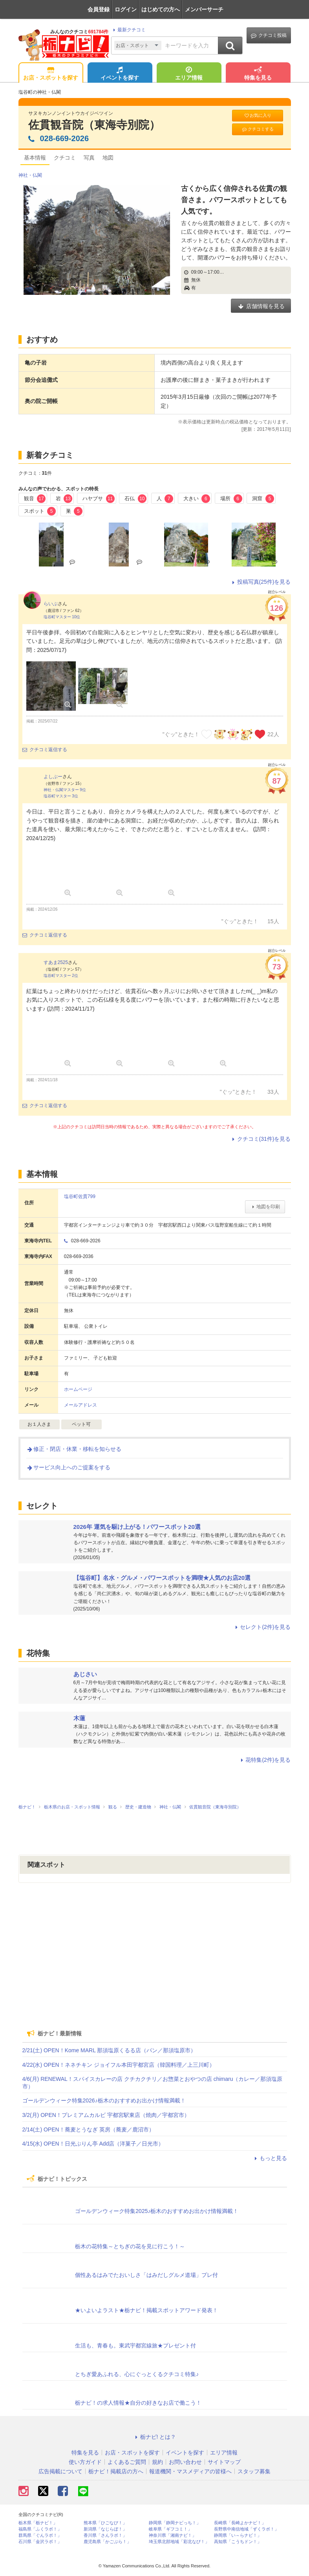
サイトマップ (224, 2462)
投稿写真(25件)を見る (260, 582)
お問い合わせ (185, 2462)
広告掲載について (60, 2471)
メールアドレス (80, 1405)
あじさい (85, 1674)
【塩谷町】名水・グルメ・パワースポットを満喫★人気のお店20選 (162, 1577)
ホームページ (78, 1389)
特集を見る (258, 74)
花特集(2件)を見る (264, 1760)
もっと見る (269, 2158)
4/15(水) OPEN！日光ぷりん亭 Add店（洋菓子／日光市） (93, 2143)
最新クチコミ (128, 30)
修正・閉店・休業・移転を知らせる (73, 1449)
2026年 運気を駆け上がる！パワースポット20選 (137, 1526)
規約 (157, 2462)
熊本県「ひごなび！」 (105, 2523)
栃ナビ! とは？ (154, 2437)
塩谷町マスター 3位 (61, 796)
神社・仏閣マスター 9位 (65, 790)
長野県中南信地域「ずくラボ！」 (246, 2529)
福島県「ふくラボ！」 (40, 2529)
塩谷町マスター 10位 (62, 617)
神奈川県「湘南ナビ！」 (172, 2535)
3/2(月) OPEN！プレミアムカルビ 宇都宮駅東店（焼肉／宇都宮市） (106, 2115)
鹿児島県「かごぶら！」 (107, 2542)
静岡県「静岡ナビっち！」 (175, 2523)
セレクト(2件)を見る (262, 1627)
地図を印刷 (265, 1206)
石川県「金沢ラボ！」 (40, 2542)
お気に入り (257, 115)
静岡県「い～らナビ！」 (237, 2535)
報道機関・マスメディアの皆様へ (190, 2471)
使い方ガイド (85, 2462)
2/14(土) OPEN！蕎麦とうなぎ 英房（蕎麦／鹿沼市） (88, 2129)
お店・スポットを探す (50, 74)
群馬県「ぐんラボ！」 (40, 2535)
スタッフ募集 (254, 2471)
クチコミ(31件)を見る (260, 1139)
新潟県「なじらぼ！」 (105, 2529)
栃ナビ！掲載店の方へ (115, 2471)
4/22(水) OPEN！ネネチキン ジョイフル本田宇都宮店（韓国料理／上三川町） (118, 2065)
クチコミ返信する (44, 749)
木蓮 (79, 1718)
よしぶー (53, 776)
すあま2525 (56, 962)
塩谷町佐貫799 (79, 1196)
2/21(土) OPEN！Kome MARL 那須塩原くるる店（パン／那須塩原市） (109, 2050)
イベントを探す (120, 74)
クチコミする (257, 129)
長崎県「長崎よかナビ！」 (240, 2523)
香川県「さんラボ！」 (105, 2535)
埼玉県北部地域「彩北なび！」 (179, 2542)
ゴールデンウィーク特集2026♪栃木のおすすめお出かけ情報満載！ (104, 2100)
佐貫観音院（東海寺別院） (94, 125)
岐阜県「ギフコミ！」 (170, 2529)
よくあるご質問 (127, 2462)
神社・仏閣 (30, 175)
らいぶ (51, 603)
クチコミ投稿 (269, 35)
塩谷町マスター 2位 (61, 975)
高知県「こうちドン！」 (237, 2542)
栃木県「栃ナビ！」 (37, 2523)
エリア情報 (189, 74)
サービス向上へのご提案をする (68, 1467)
